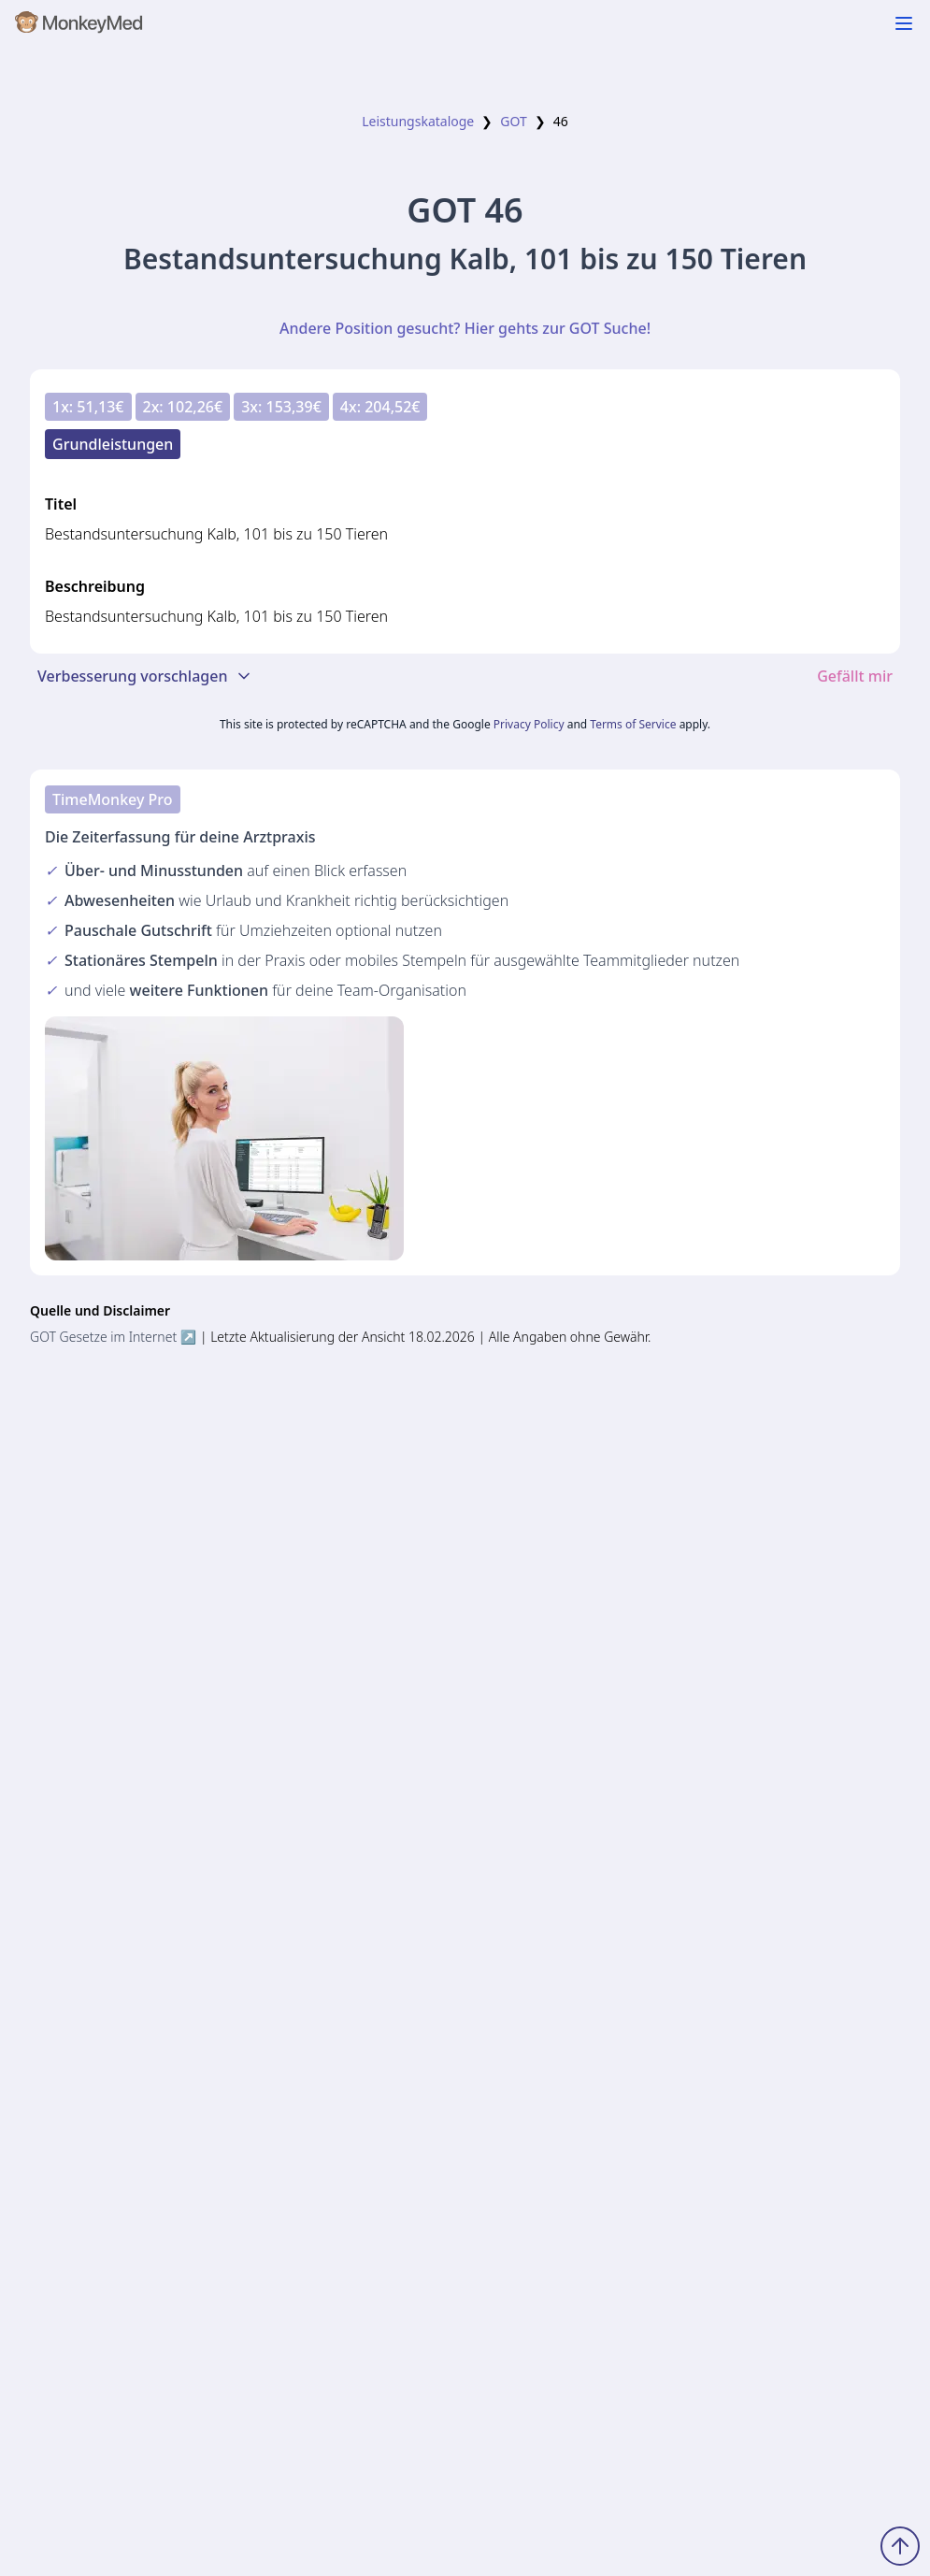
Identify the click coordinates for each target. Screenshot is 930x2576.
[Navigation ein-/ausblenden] (904, 23)
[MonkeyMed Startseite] (79, 26)
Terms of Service (633, 724)
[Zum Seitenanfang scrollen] (900, 2546)
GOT (513, 121)
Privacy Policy (529, 724)
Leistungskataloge (418, 121)
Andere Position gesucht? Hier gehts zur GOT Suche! (465, 328)
